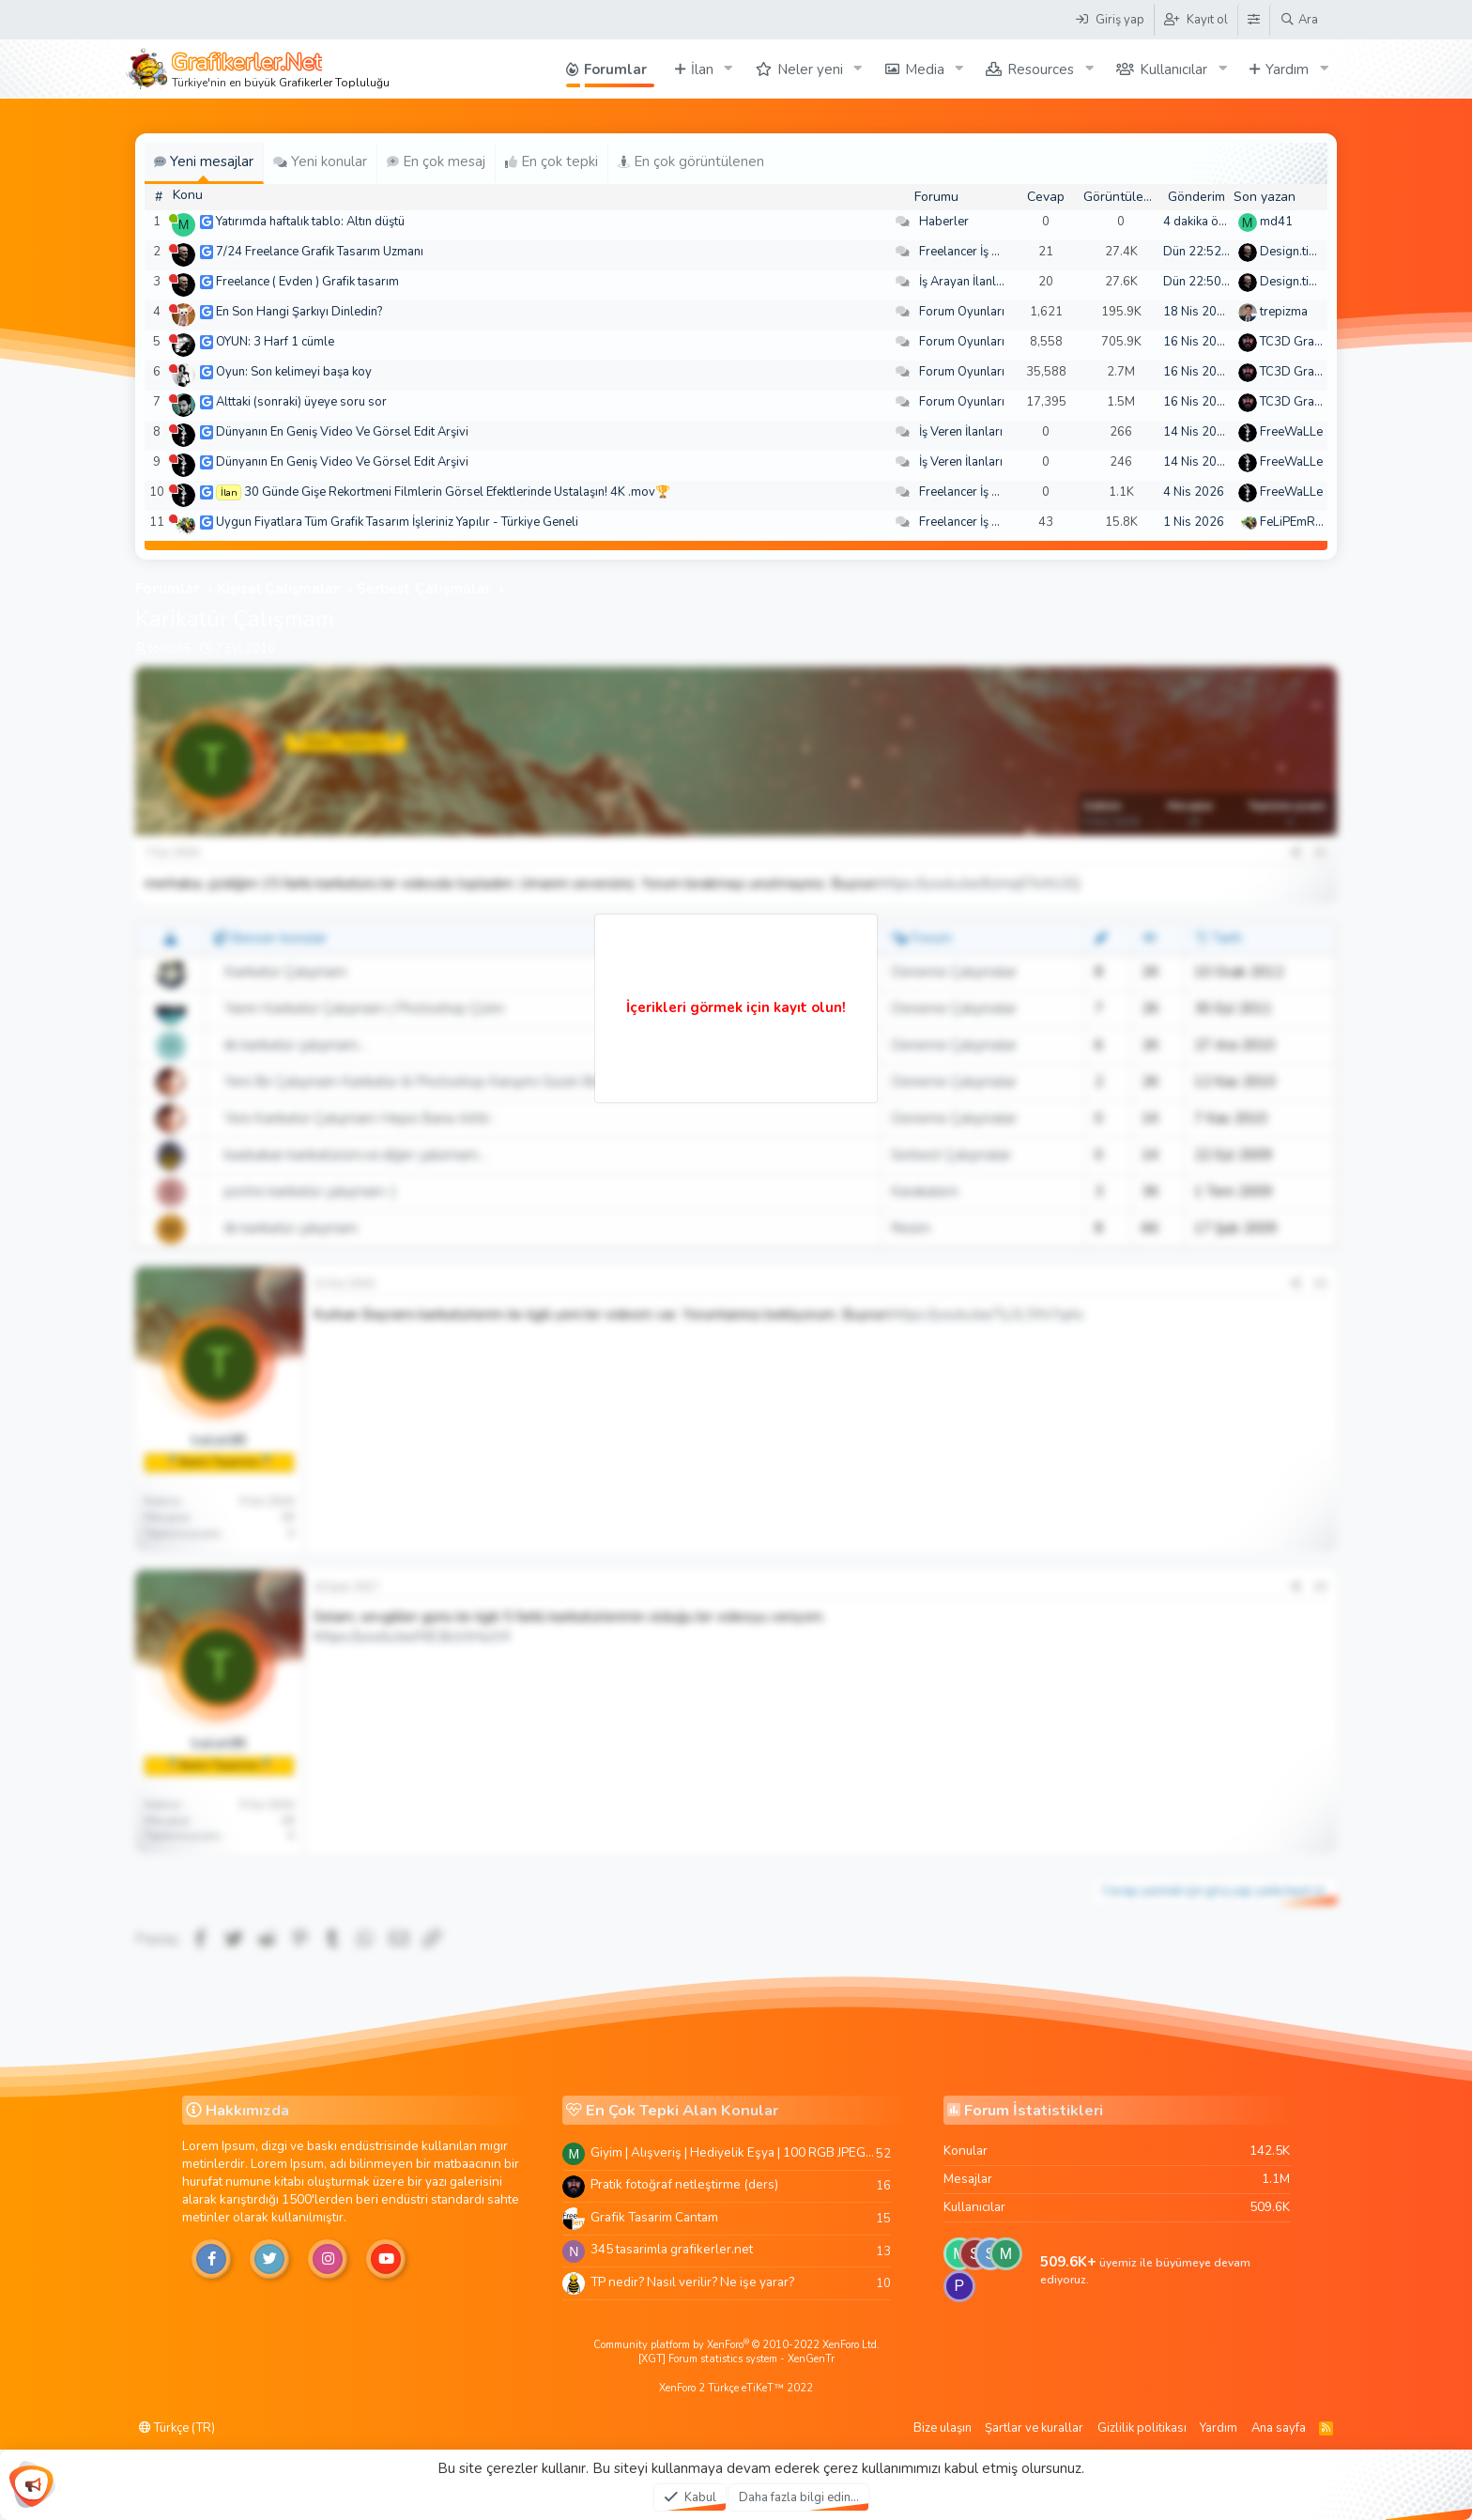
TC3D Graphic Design (1319, 341)
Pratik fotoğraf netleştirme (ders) (684, 2184)
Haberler (944, 221)
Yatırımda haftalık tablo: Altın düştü (310, 221)
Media (924, 69)
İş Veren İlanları (961, 431)
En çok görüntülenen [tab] (691, 161)
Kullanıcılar (1173, 69)
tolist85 (170, 648)
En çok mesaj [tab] (436, 161)
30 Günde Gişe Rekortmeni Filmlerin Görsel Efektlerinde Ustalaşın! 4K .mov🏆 (457, 492)
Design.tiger (1293, 251)
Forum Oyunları (961, 311)
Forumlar (615, 69)
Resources (1040, 69)
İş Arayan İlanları (964, 281)
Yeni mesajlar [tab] (203, 161)
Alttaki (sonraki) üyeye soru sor (301, 401)
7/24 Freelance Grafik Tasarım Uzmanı (319, 251)
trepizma (1284, 311)
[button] (728, 69)
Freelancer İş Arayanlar (982, 251)
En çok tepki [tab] (551, 161)
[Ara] (1298, 20)
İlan (702, 69)
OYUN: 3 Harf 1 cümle (275, 341)
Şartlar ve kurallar (1034, 2428)
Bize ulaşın (942, 2428)
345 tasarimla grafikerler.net (671, 2249)
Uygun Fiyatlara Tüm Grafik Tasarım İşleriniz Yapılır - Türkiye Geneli (397, 522)
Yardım (1287, 69)
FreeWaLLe (1291, 431)
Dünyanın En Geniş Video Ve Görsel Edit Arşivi (342, 431)
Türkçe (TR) (177, 2428)
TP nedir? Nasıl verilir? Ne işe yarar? (692, 2282)
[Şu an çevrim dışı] (173, 248)
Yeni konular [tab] (320, 161)
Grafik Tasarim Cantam (654, 2217)
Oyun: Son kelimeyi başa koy (294, 371)
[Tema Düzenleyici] (1253, 20)
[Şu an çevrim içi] (173, 218)
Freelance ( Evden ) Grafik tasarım (307, 281)
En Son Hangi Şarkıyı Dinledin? (299, 311)
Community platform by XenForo (736, 2345)
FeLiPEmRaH (1295, 522)
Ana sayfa (1278, 2428)
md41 (1276, 221)
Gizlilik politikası (1142, 2428)
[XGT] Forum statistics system (736, 2359)
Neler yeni (810, 69)
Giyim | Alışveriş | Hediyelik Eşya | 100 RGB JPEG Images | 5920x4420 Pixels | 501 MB (733, 2152)
